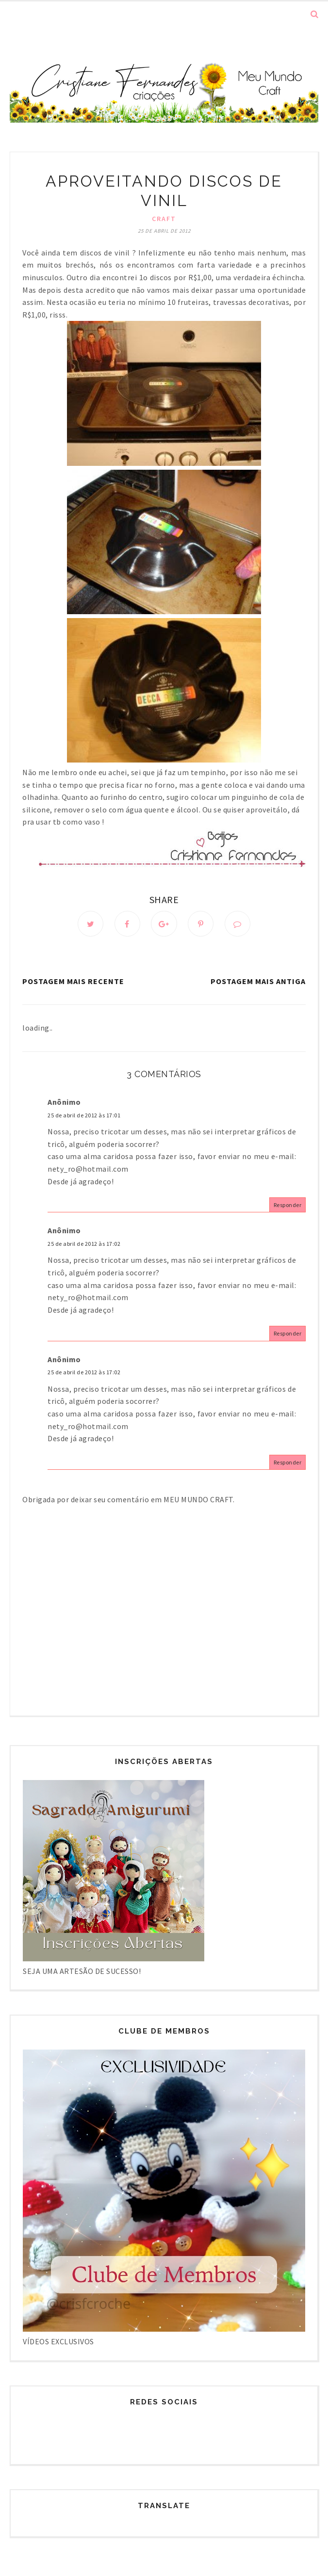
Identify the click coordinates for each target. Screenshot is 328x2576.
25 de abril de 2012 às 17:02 (84, 1244)
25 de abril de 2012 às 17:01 (84, 1115)
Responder (288, 1205)
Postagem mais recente (73, 981)
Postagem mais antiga (258, 981)
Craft (164, 218)
